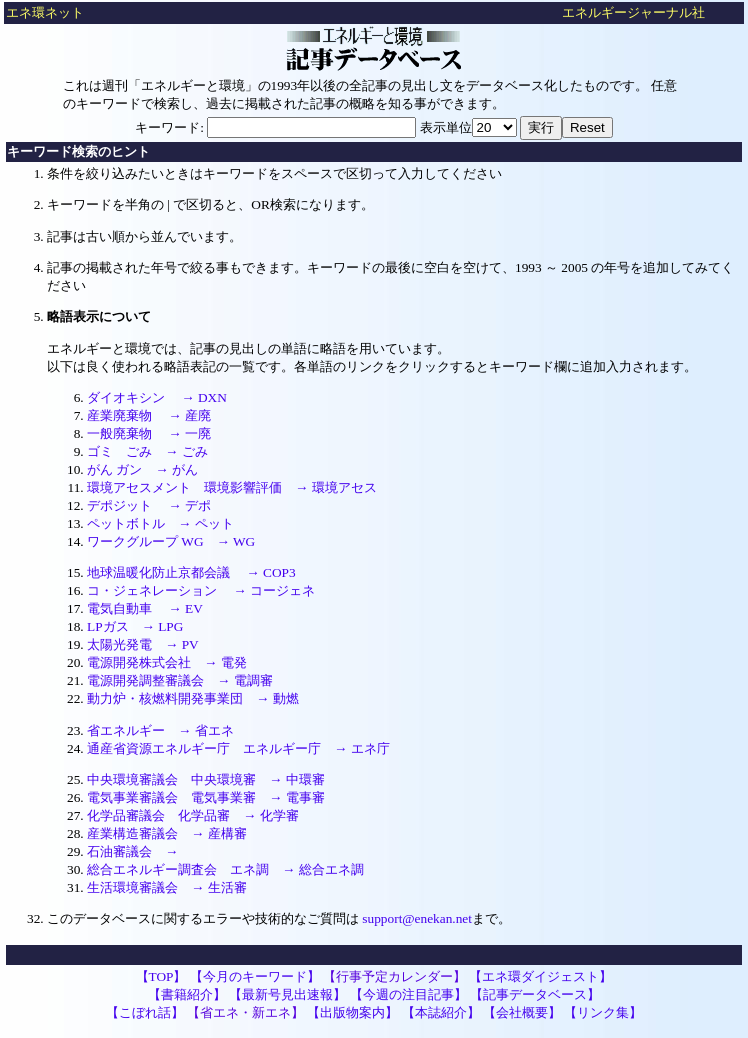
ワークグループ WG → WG (171, 541)
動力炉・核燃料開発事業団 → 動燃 (193, 698)
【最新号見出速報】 (287, 994)
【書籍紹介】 (187, 994)
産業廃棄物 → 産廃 (149, 415)
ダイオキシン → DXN (157, 397)
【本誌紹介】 (441, 1012)
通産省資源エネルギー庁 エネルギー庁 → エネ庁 (238, 748)
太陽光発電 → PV (143, 644)
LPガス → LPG (135, 626)
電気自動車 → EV (145, 608)
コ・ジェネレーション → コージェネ (201, 590)
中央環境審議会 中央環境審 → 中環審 (206, 779)
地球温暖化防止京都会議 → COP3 (191, 572)
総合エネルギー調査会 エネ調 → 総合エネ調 (225, 869)
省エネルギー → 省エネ (160, 730)
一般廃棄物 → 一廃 (149, 433)
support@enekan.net (417, 918)
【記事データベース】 (535, 994)
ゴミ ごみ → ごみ (147, 451)
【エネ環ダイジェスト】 (540, 976)
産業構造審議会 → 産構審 (167, 833)
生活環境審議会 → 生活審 (167, 887)
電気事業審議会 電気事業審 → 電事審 (206, 797)
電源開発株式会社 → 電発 (167, 662)
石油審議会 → (132, 851)
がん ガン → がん (142, 469)
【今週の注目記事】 (408, 994)
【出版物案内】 (352, 1012)
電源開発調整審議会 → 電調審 (180, 680)
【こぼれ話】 (145, 1012)
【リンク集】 (603, 1012)
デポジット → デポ (149, 505)
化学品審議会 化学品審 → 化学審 (193, 815)
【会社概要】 (522, 1012)
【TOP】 (161, 976)
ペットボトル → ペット (160, 523)
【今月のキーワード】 (255, 976)
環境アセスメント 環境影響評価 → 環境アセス (232, 487)
